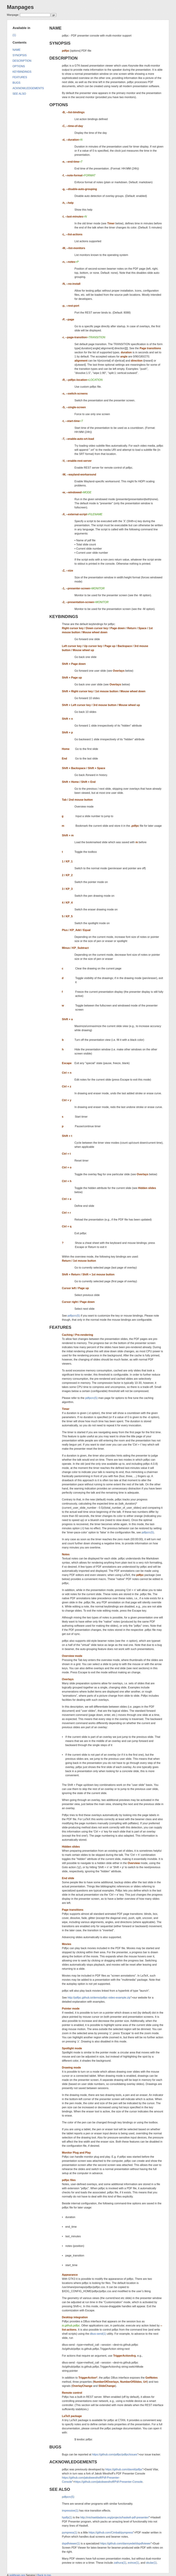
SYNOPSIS (59, 43)
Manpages (20, 7)
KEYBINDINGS (63, 616)
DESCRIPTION (63, 58)
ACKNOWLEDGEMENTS (73, 2462)
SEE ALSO (59, 2489)
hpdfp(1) (67, 2517)
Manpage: (13, 14)
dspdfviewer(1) (71, 2543)
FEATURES (60, 1327)
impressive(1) (70, 2510)
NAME (55, 28)
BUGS (55, 2447)
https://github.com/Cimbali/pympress (111, 2532)
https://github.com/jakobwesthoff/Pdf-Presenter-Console (108, 2481)
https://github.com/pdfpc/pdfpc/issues (114, 2454)
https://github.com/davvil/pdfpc (123, 2469)
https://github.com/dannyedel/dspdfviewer (125, 2543)
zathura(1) (120, 2562)
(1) (14, 35)
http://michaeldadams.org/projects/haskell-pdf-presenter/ (114, 2517)
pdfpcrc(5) (74, 1315)
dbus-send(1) (98, 2333)
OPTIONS (58, 104)
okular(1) (151, 2562)
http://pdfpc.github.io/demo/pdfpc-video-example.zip (99, 1997)
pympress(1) (69, 2532)
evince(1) (133, 2562)
